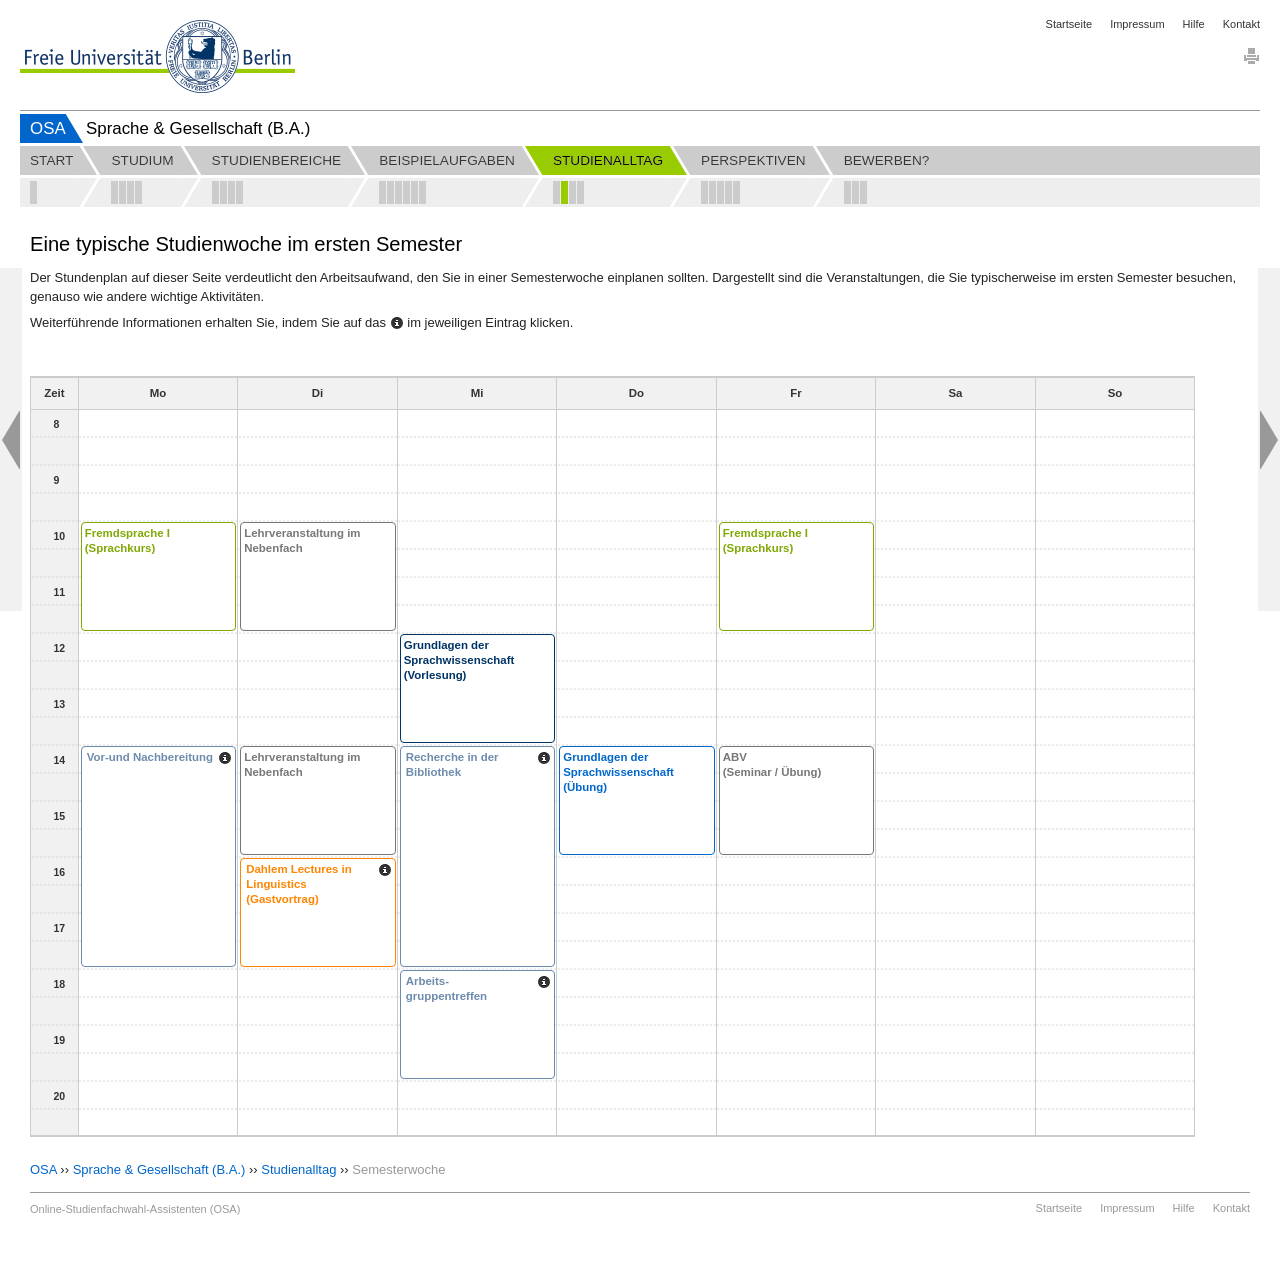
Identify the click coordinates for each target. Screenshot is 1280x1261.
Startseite (1069, 24)
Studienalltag (298, 1169)
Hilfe (1194, 24)
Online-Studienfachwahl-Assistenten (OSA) (135, 1209)
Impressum (1137, 24)
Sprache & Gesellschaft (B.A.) (159, 1169)
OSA (48, 128)
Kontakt (1241, 24)
